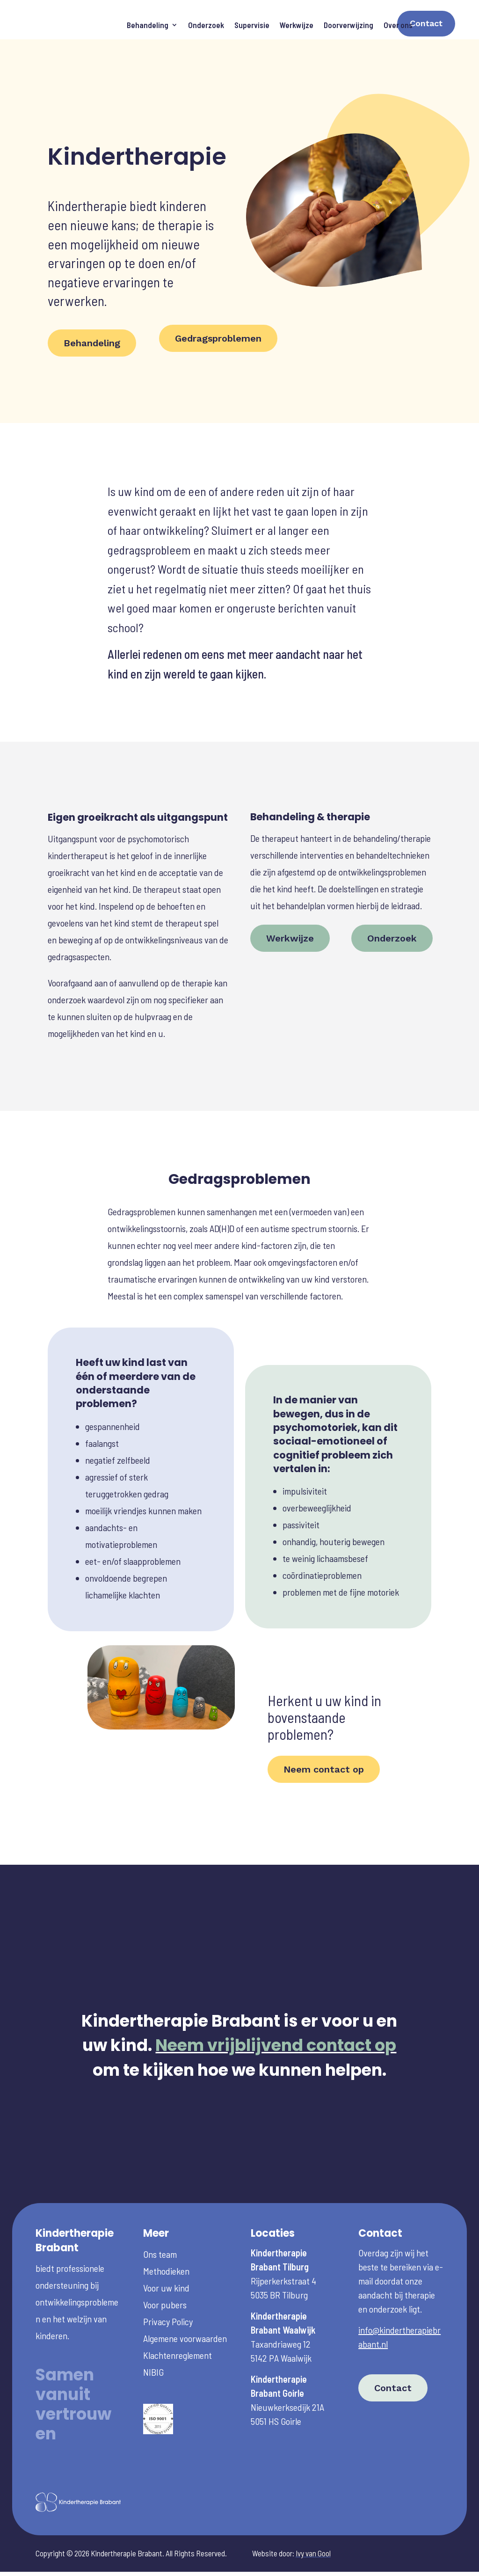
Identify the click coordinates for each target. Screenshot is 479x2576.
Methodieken (166, 2224)
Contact (426, 23)
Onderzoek (206, 24)
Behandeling (147, 24)
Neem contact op (323, 1723)
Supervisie (251, 24)
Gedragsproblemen (218, 292)
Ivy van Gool (313, 2506)
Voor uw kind (166, 2241)
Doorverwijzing (348, 24)
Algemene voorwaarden (185, 2292)
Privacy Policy (168, 2275)
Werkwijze (296, 24)
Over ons (398, 24)
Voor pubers (165, 2258)
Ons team (160, 2207)
